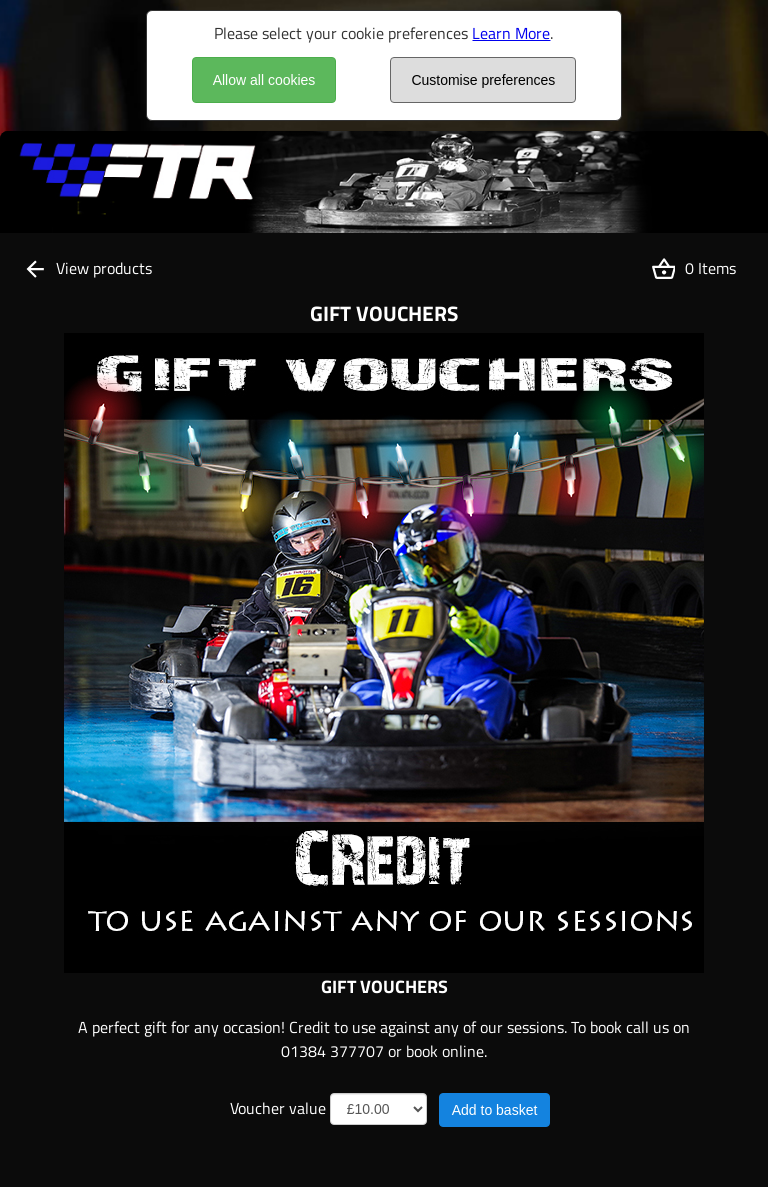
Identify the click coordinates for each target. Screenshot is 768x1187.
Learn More (511, 33)
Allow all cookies (264, 80)
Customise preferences (483, 80)
